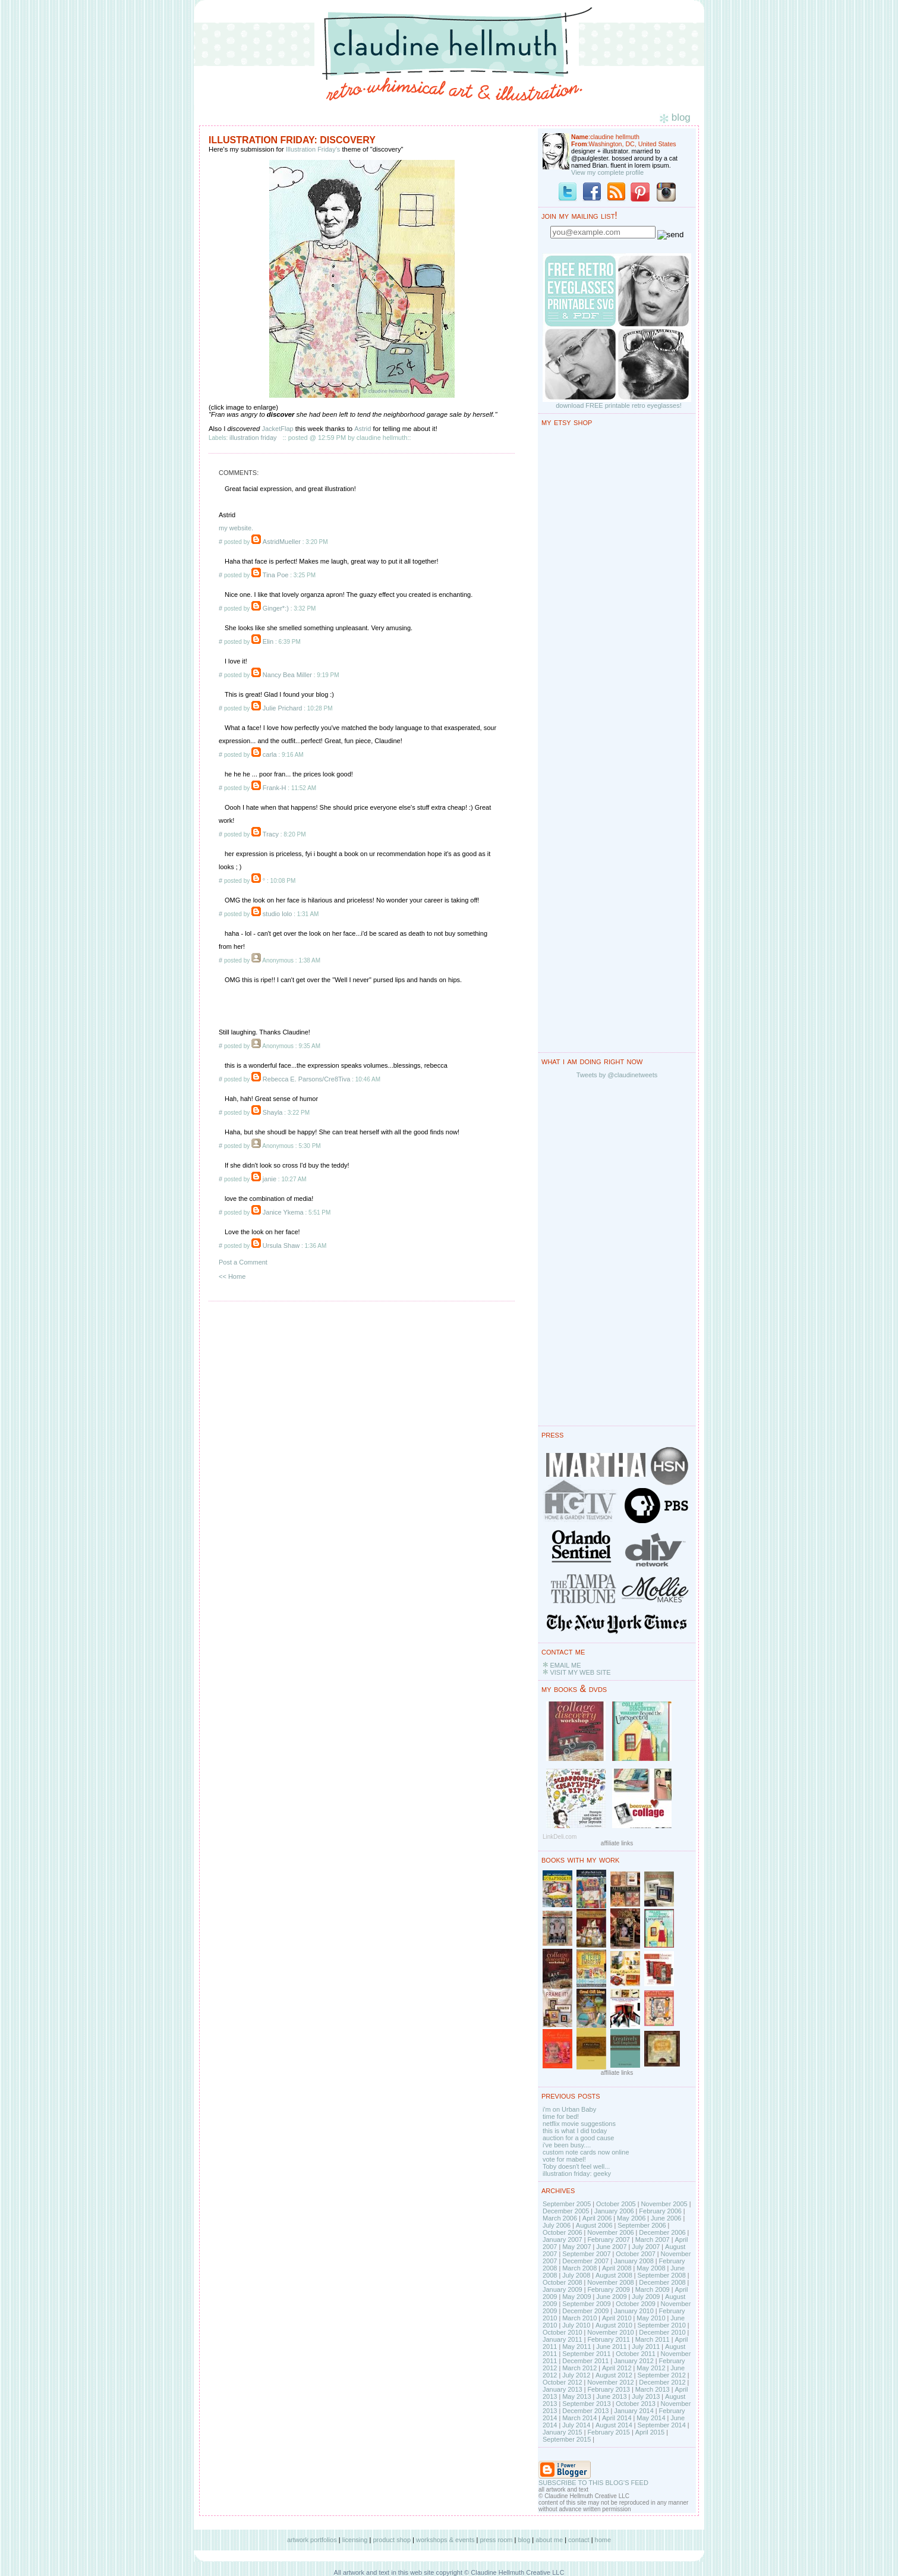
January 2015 (562, 2432)
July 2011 (646, 2346)
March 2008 (579, 2268)
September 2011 (586, 2353)
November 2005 (664, 2203)
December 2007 (585, 2260)
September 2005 (567, 2203)
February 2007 (608, 2239)
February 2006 (660, 2211)
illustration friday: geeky (577, 2173)
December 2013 (585, 2410)
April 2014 (617, 2417)
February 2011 (608, 2339)
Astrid (362, 428)
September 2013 (586, 2403)
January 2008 (634, 2260)
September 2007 (586, 2253)
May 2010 (651, 2318)
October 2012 (562, 2382)
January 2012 (634, 2360)
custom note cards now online (586, 2152)
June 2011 (611, 2346)
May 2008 (651, 2268)
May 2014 (651, 2417)
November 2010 (610, 2332)
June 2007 (611, 2246)
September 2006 (641, 2225)
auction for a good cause (578, 2137)
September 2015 (567, 2439)
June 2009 (611, 2296)
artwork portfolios (312, 2539)
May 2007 (576, 2246)
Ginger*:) (276, 608)
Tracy (271, 834)
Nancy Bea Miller (287, 674)
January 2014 (634, 2410)
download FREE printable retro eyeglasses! (619, 405)
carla (270, 754)
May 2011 (576, 2346)
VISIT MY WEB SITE (580, 1672)
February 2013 (608, 2389)
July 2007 (646, 2246)
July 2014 (576, 2425)
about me (549, 2539)
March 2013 (652, 2389)
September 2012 (661, 2375)
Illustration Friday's (313, 149)
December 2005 (566, 2211)
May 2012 (651, 2367)
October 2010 (562, 2332)
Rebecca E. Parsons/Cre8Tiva (307, 1079)
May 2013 (576, 2396)
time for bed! (561, 2116)
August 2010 (613, 2325)
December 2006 (662, 2232)
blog (524, 2539)
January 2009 (562, 2289)
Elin (268, 641)
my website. (236, 527)
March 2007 (652, 2239)
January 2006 (614, 2211)
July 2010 (576, 2325)
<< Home (232, 1276)
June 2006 (666, 2218)
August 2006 (594, 2225)
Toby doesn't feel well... (576, 2166)
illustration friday (252, 437)
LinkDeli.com (559, 1836)
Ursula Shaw (281, 1245)
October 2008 (562, 2282)
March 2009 (652, 2289)
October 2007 (636, 2253)
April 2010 (617, 2318)
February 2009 (608, 2289)
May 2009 (576, 2296)
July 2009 (646, 2296)
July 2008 (576, 2275)
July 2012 (576, 2375)
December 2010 (662, 2332)
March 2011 (652, 2339)
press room (496, 2539)
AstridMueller (282, 541)
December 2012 (662, 2382)
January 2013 (562, 2389)
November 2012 (610, 2382)
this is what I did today (575, 2130)
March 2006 (560, 2218)
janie (269, 1178)
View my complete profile (607, 172)
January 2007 (562, 2239)
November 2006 (610, 2232)
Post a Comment (243, 1262)
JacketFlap (277, 428)
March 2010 (579, 2318)
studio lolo (277, 913)
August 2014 (613, 2425)
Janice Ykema (283, 1212)
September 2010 (661, 2325)
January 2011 (562, 2339)
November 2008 (610, 2282)
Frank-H (274, 787)
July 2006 (557, 2225)
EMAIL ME (565, 1665)
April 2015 (650, 2432)
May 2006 (631, 2218)
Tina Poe (276, 574)
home (603, 2539)
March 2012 (579, 2367)
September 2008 (661, 2275)
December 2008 (662, 2282)
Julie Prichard (283, 708)
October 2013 (636, 2403)
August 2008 (613, 2275)
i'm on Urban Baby (569, 2109)
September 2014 (661, 2425)
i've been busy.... (567, 2145)
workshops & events (445, 2539)
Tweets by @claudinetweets (617, 1074)
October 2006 (562, 2232)
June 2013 (611, 2396)
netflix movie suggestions (579, 2123)
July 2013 (646, 2396)
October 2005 (616, 2203)
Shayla (273, 1112)
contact (578, 2539)
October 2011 (636, 2353)
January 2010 (634, 2310)
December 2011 (585, 2360)
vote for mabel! (564, 2159)
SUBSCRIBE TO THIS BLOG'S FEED (593, 2482)
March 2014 (579, 2417)
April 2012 (617, 2367)
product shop (392, 2539)
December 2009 (585, 2310)
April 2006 (597, 2218)
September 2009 (586, 2303)
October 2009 (636, 2303)
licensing (355, 2539)
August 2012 (613, 2375)
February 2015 (608, 2432)
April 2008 (617, 2268)
